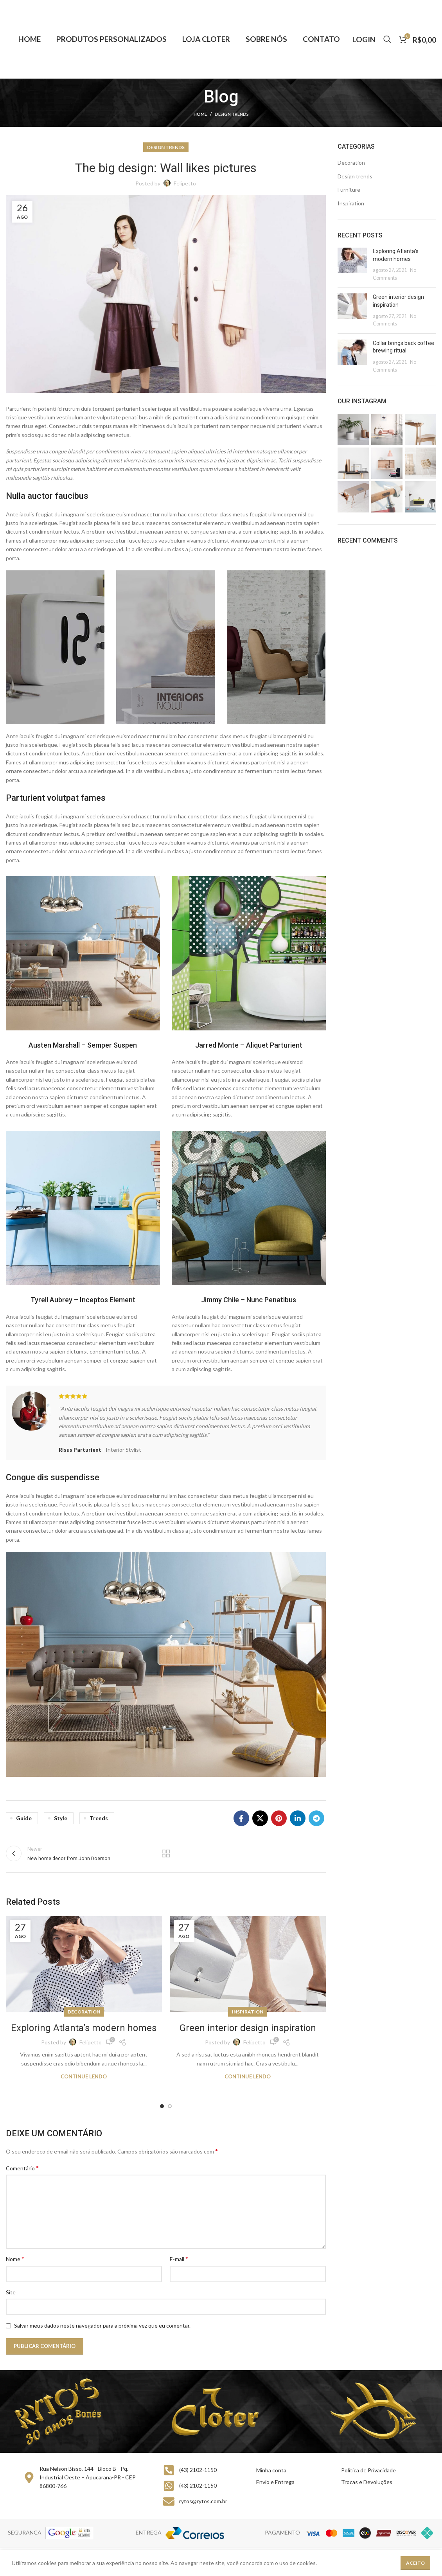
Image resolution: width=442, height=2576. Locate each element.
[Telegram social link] (316, 1818)
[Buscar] (387, 39)
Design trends (232, 114)
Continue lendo (84, 2076)
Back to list (165, 1853)
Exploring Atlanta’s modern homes (83, 2027)
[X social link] (260, 1818)
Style (60, 1818)
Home (200, 114)
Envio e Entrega (275, 2482)
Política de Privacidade (368, 2470)
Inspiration (247, 2012)
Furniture (349, 189)
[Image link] (83, 952)
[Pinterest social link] (279, 1818)
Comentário (22, 2168)
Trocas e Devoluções (366, 2482)
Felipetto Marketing (412, 2561)
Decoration (84, 2012)
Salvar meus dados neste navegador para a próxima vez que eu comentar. (102, 2325)
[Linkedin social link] (297, 1818)
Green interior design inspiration (248, 2027)
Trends (99, 1818)
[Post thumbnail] (352, 264)
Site (11, 2292)
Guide (24, 1818)
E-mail (179, 2258)
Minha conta (271, 2470)
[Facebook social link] (241, 1818)
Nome (15, 2258)
